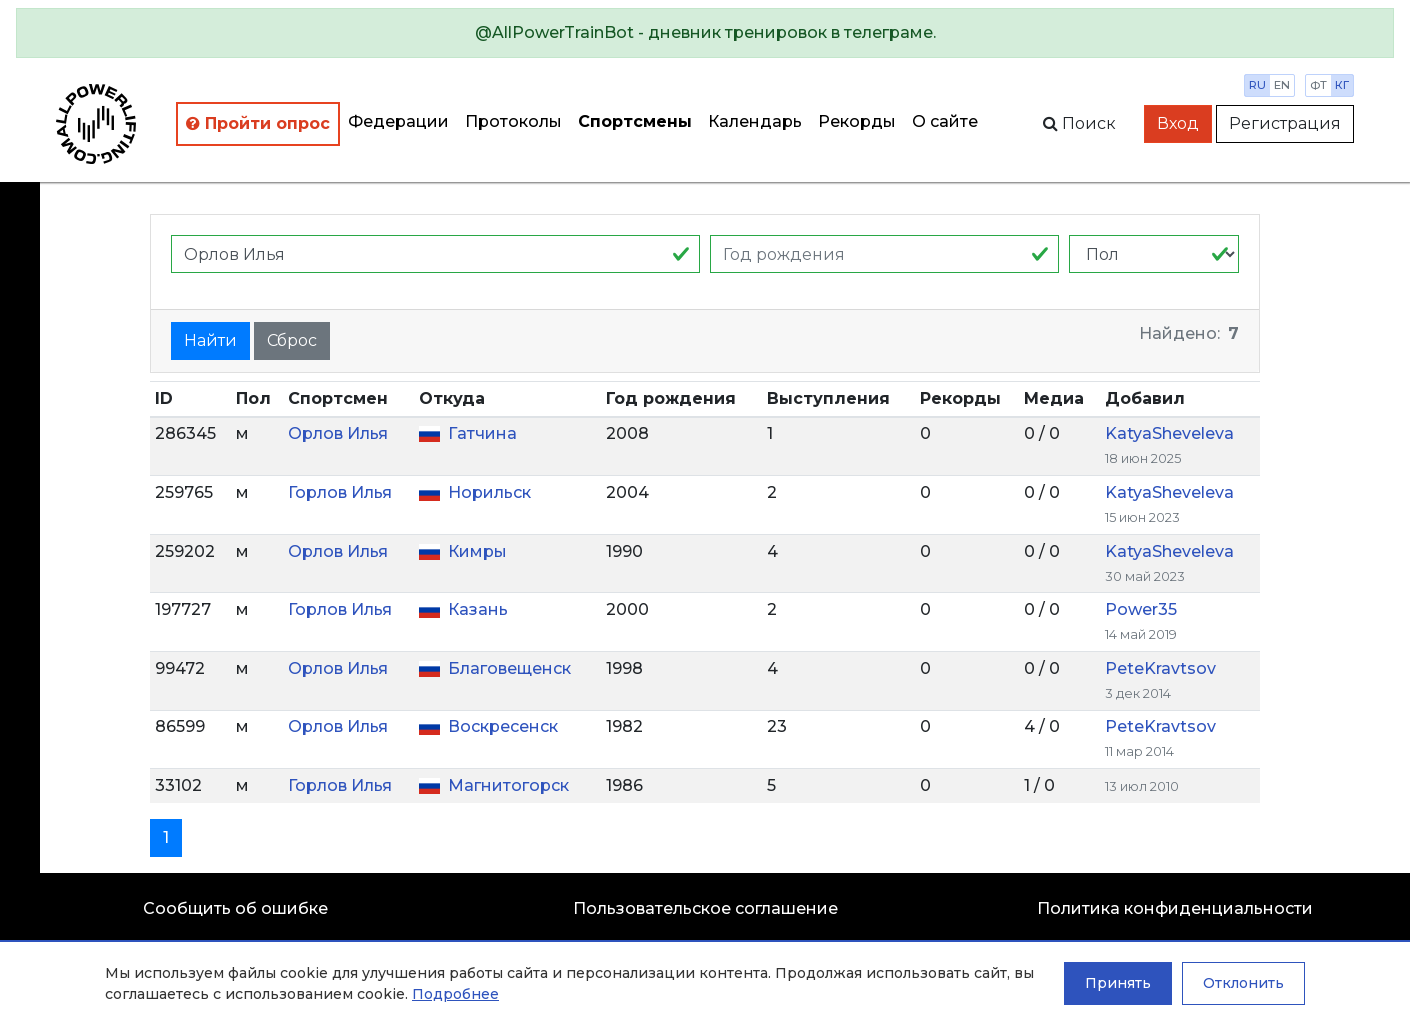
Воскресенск (503, 726)
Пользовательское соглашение (705, 908)
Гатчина (482, 433)
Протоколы (513, 121)
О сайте (945, 121)
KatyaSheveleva (1169, 433)
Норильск (489, 492)
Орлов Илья (338, 433)
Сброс (292, 340)
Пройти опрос (258, 123)
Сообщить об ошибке (235, 908)
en (1282, 85)
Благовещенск (509, 668)
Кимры (477, 551)
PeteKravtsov (1160, 668)
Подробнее (455, 994)
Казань (478, 609)
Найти (210, 340)
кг (1342, 85)
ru (1257, 85)
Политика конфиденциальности (1175, 908)
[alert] (705, 33)
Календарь (755, 121)
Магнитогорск (508, 785)
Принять (1118, 983)
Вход (1178, 123)
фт (1318, 85)
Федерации (398, 121)
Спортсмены (635, 121)
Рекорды (857, 121)
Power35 (1141, 609)
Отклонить (1243, 983)
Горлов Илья (340, 492)
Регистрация (1285, 123)
